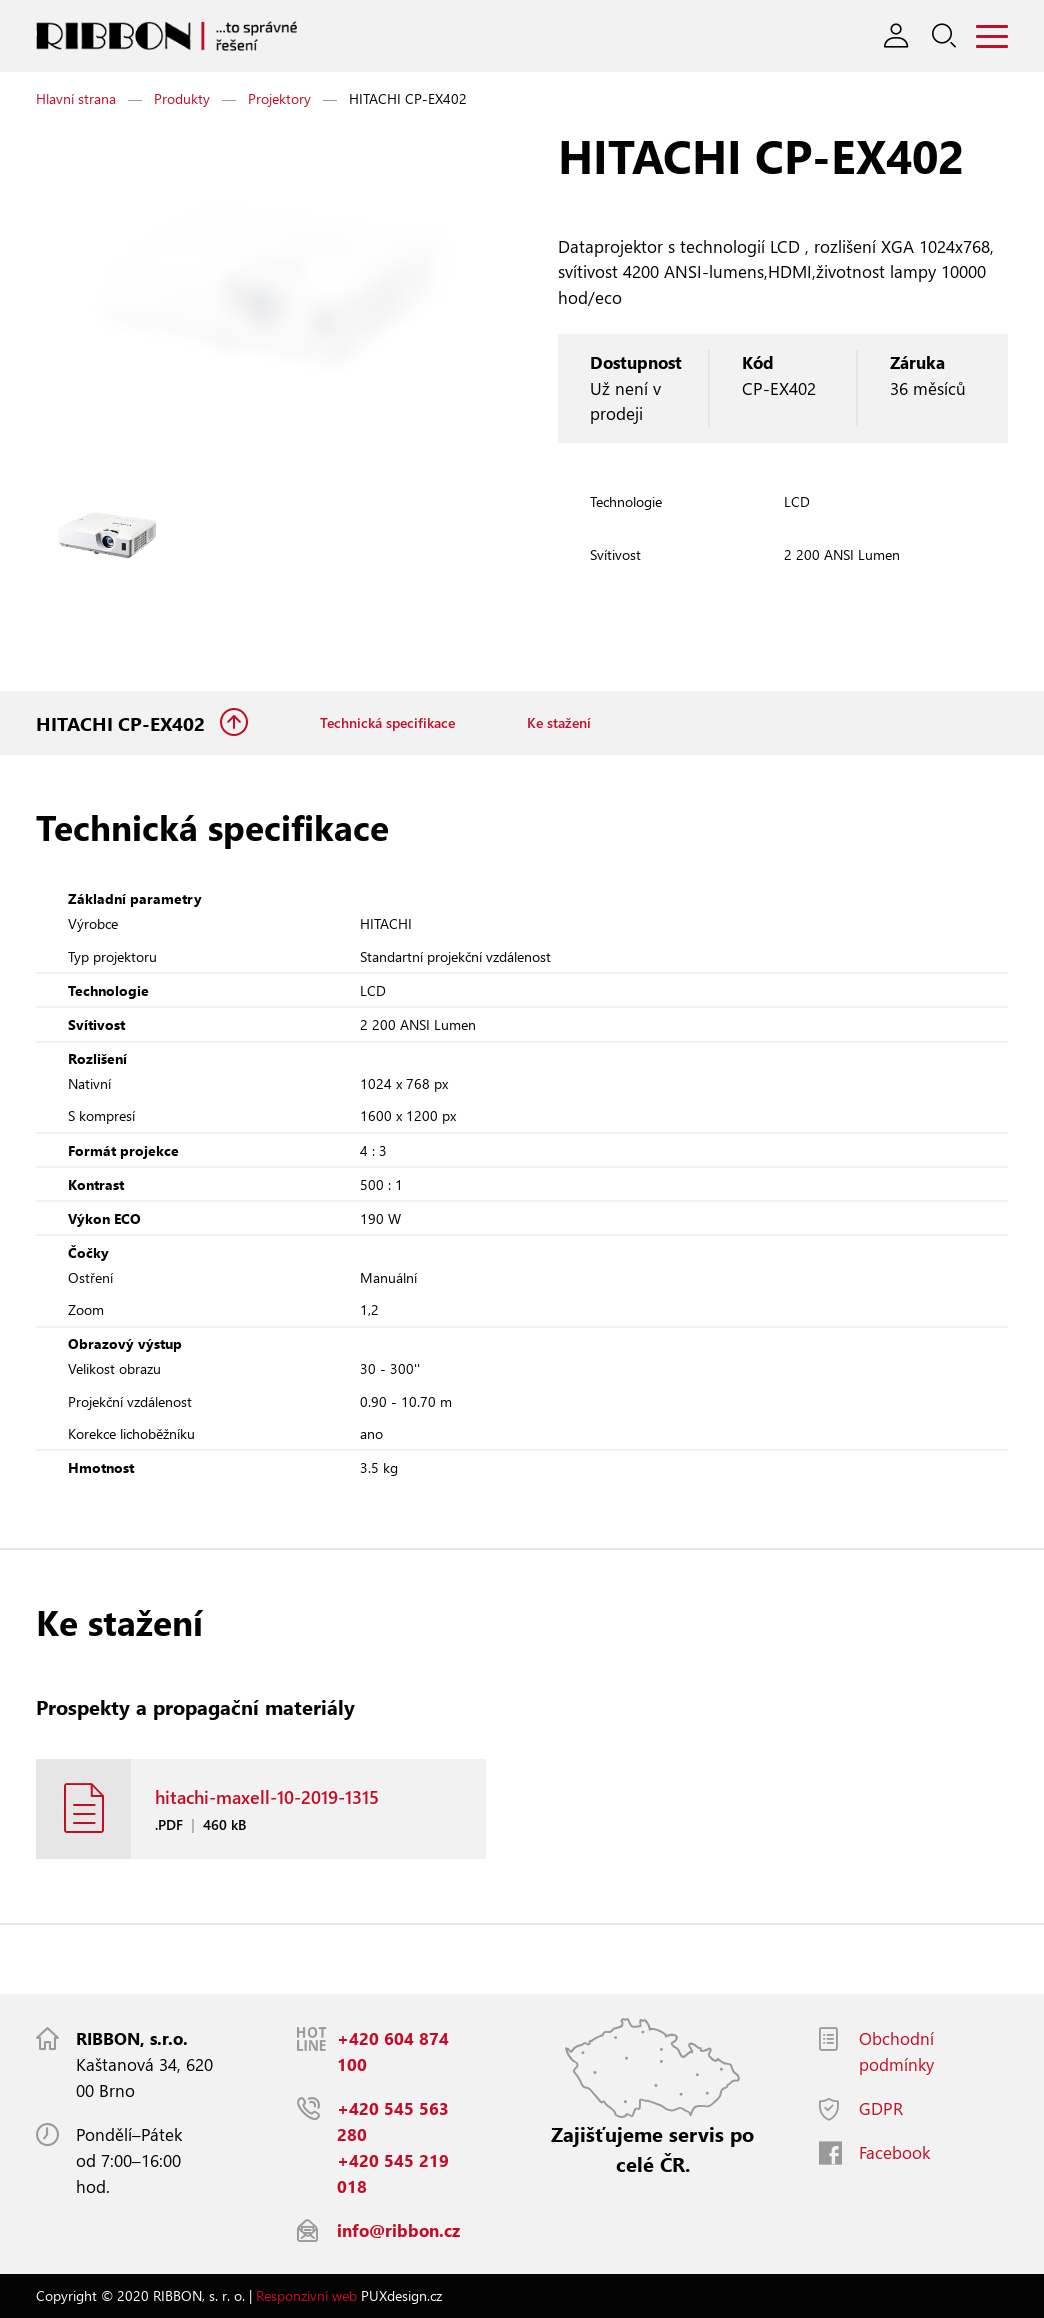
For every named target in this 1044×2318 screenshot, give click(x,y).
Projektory (279, 98)
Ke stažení (559, 723)
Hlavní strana (76, 98)
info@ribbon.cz (398, 2230)
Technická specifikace (387, 723)
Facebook (894, 2152)
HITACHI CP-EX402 (123, 723)
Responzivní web (306, 2295)
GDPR (881, 2108)
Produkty (182, 98)
